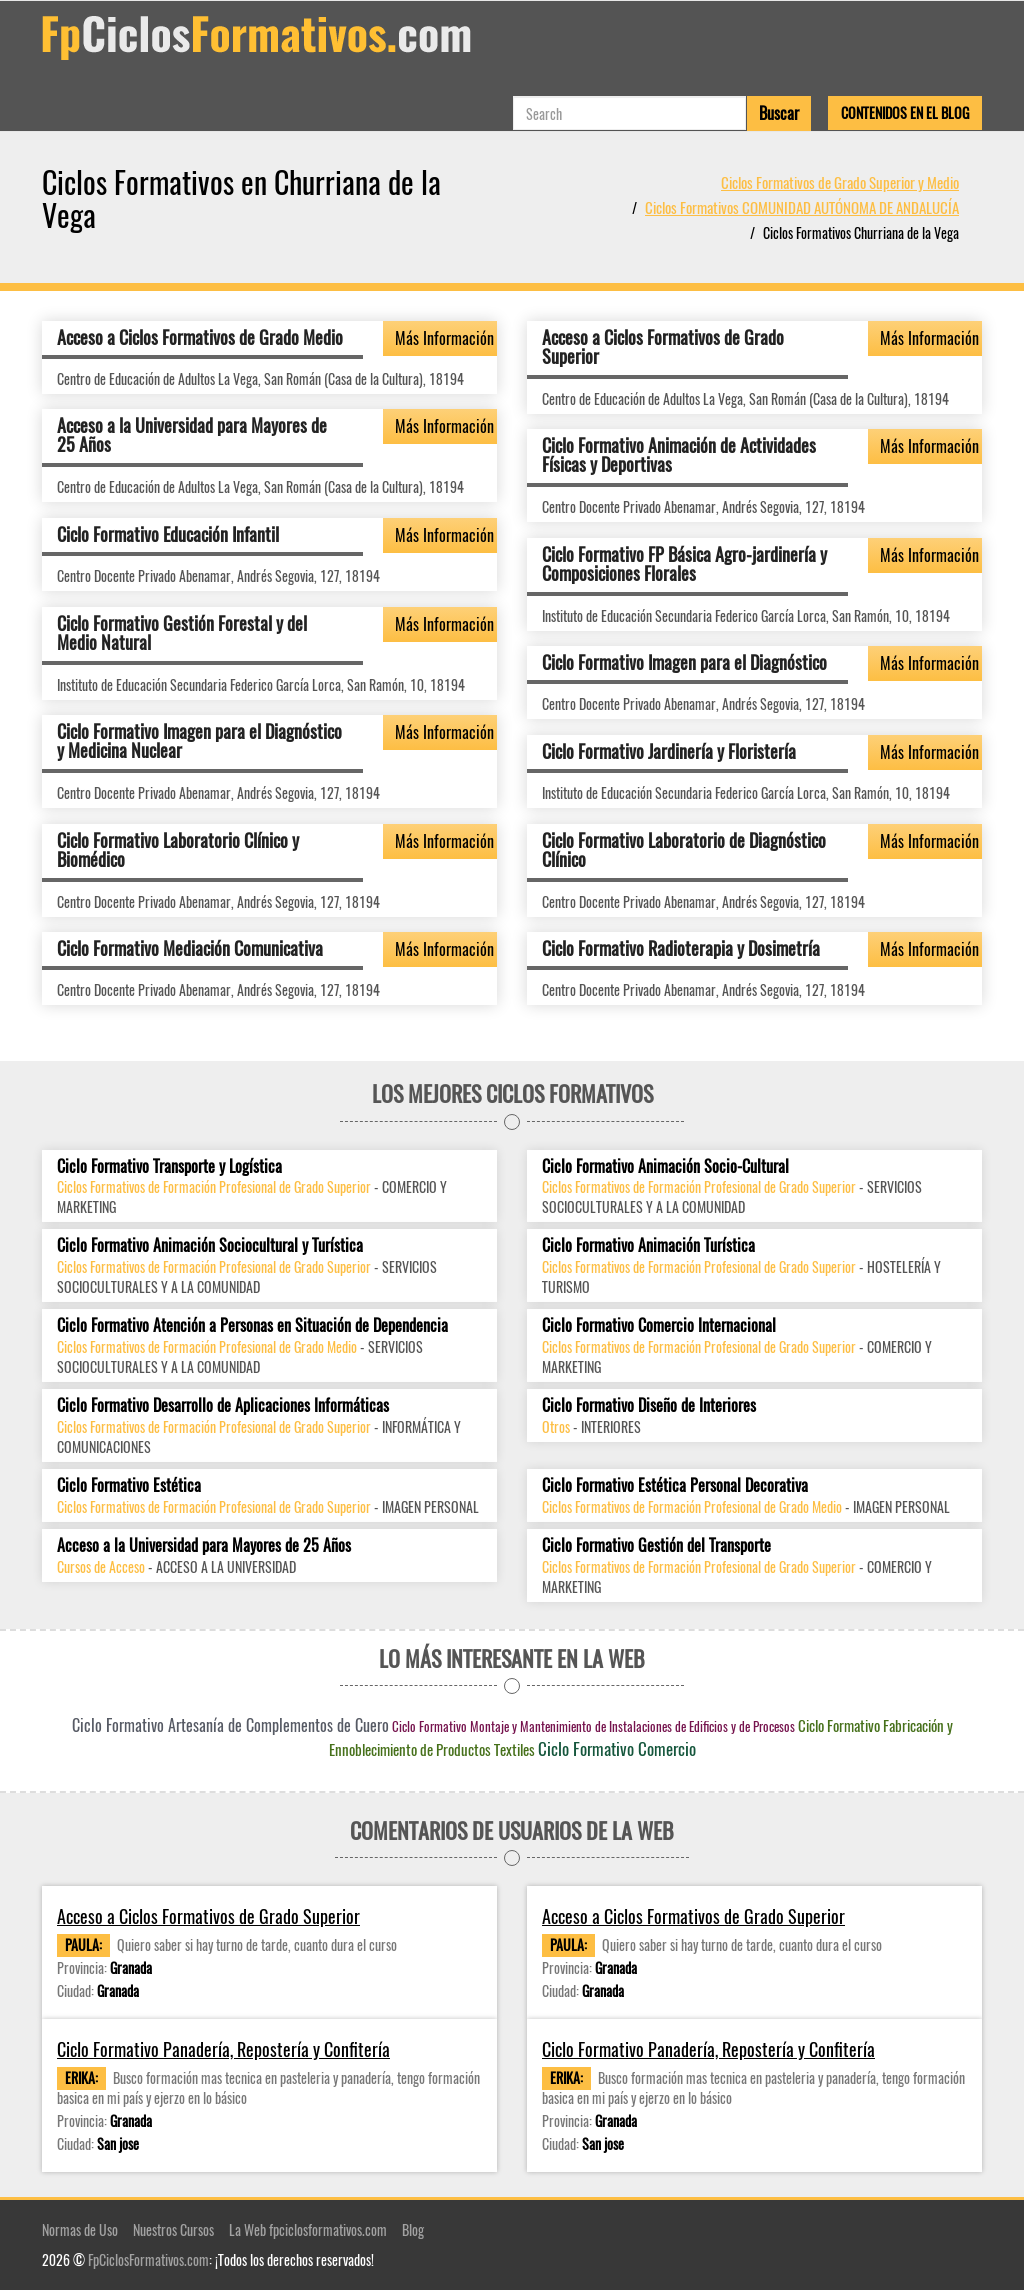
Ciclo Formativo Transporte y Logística (169, 1166)
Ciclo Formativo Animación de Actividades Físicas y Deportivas (679, 455)
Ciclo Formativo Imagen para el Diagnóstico (684, 662)
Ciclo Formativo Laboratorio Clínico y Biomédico (178, 850)
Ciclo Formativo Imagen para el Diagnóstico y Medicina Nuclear (199, 741)
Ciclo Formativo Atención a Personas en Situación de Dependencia (252, 1325)
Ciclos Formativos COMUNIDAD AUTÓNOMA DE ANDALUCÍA (802, 207)
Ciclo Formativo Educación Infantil (168, 534)
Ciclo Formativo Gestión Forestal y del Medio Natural (182, 633)
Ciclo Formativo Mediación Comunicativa (190, 948)
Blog (413, 2229)
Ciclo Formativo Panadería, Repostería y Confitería (223, 2049)
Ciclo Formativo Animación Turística (648, 1245)
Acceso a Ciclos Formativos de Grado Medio (200, 337)
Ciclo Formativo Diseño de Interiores (649, 1405)
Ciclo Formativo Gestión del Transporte (656, 1545)
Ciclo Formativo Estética (129, 1485)
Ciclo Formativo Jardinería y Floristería (669, 751)
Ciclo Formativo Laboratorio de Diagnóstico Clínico (684, 850)
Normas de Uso (80, 2229)
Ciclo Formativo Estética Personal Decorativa (675, 1485)
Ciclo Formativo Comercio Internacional (659, 1325)
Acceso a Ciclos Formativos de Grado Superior (663, 347)
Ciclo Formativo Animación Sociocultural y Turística (210, 1245)
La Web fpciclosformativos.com (308, 2229)
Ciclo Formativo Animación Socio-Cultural (665, 1166)
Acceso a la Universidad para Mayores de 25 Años (192, 435)
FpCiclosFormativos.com (148, 2259)
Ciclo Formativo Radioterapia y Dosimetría (681, 948)
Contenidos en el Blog (905, 112)
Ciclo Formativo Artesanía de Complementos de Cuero (230, 1725)
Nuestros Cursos (173, 2229)
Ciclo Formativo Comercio (617, 1748)
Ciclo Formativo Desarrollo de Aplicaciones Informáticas (223, 1405)
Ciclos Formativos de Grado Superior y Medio (840, 182)
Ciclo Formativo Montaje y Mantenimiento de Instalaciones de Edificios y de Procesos (593, 1726)
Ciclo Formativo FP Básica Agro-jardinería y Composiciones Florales (684, 564)
